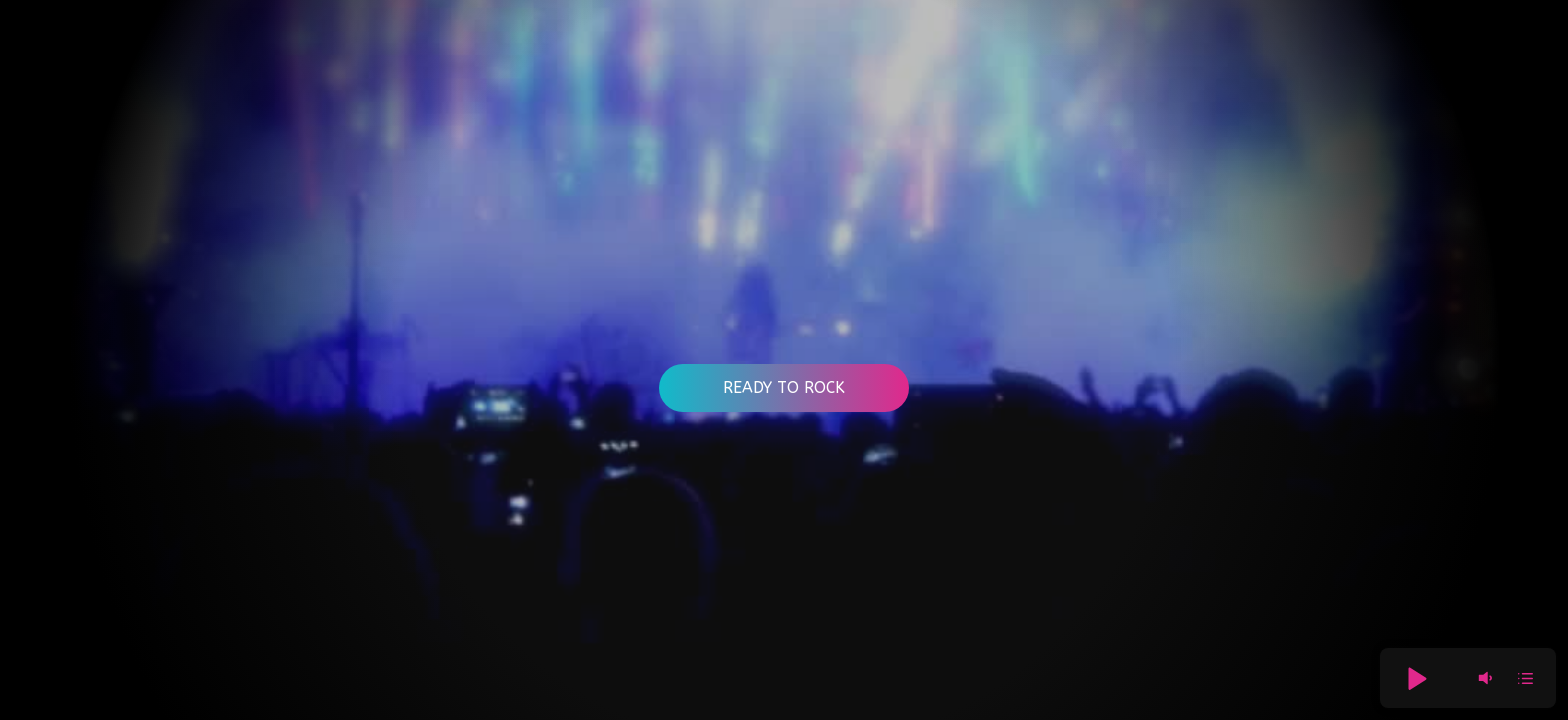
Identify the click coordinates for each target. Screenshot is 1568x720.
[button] (1416, 678)
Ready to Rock (784, 387)
